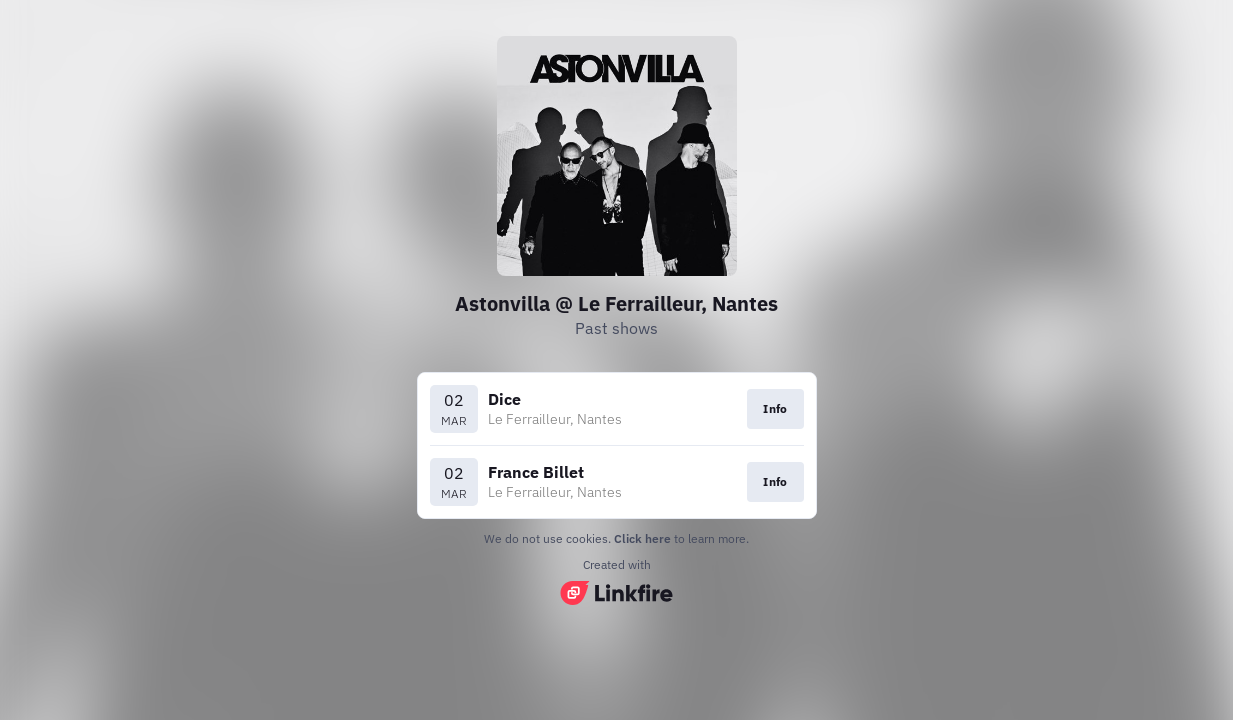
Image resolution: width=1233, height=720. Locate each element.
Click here (642, 538)
